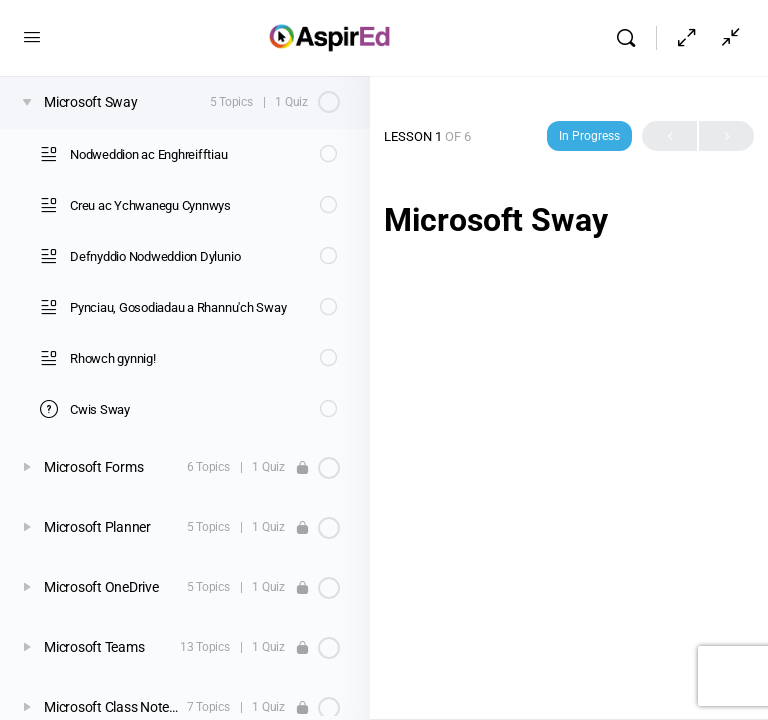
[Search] (631, 38)
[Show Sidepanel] (726, 38)
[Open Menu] (32, 37)
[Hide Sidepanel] (687, 38)
